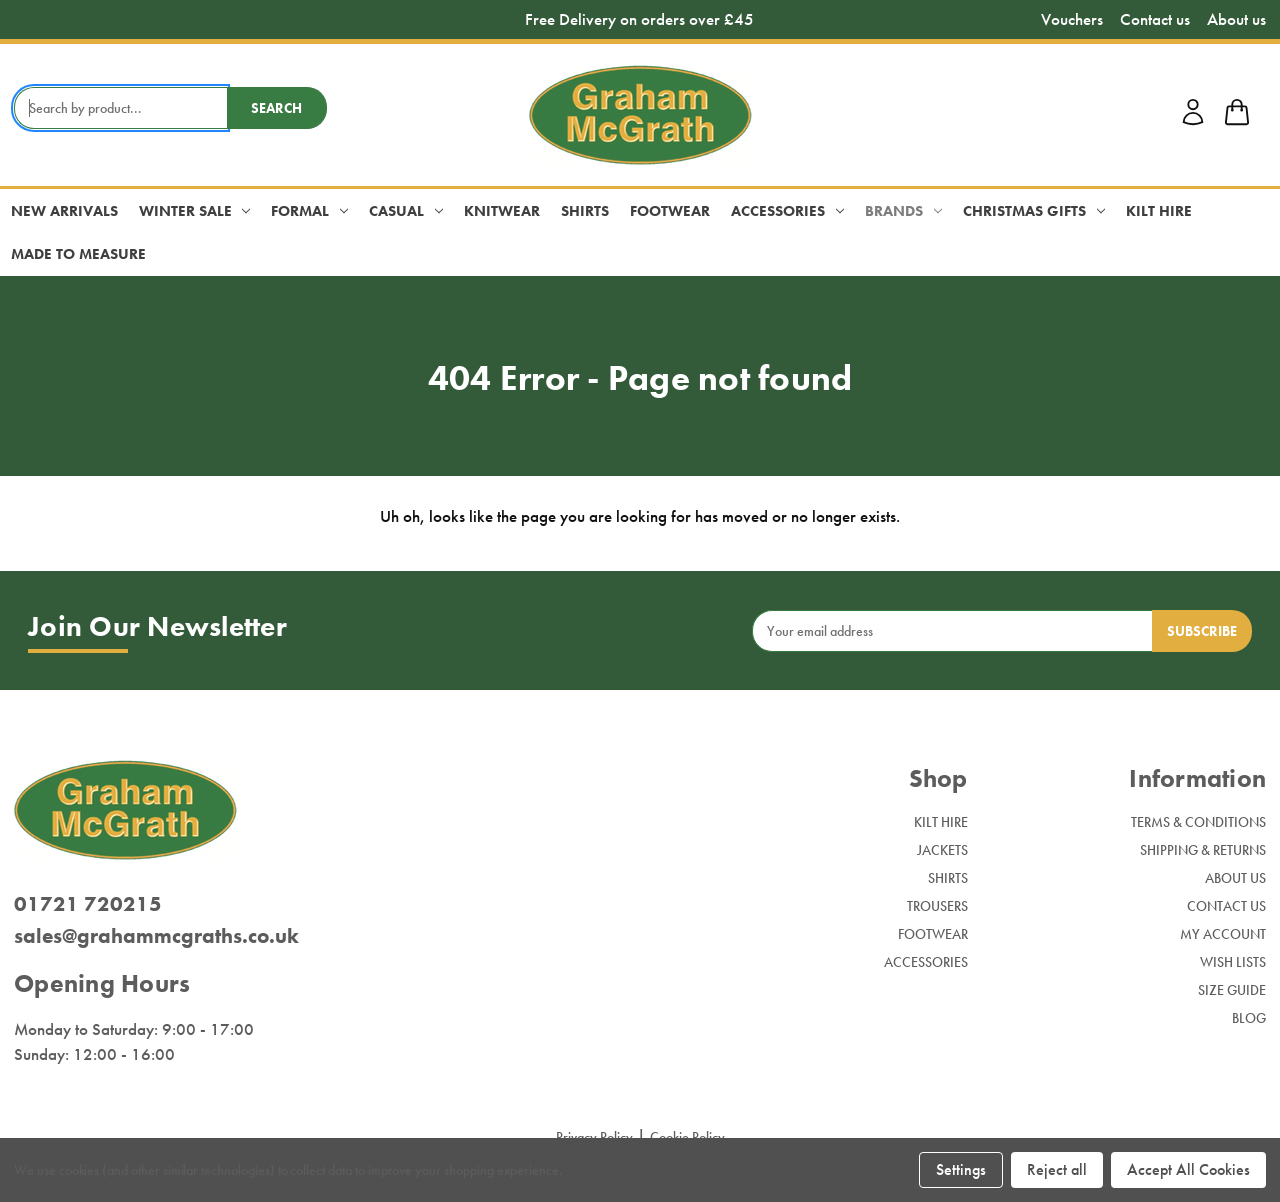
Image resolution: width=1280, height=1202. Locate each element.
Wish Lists (1233, 962)
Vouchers (1072, 19)
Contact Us (1226, 906)
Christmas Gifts (1034, 211)
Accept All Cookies (1188, 1169)
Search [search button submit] (276, 108)
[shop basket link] (1237, 115)
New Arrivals (64, 211)
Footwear (670, 211)
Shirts (585, 211)
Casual (406, 211)
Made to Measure (78, 254)
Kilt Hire (1159, 211)
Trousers (937, 906)
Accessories (787, 211)
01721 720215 (88, 903)
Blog (1249, 1018)
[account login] (1193, 122)
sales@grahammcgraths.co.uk (156, 935)
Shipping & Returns (1203, 850)
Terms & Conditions (1198, 822)
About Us (1235, 878)
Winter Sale (195, 211)
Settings (961, 1169)
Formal (309, 211)
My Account (1223, 934)
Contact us (1155, 19)
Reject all (1057, 1169)
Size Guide (1232, 990)
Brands (903, 211)
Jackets (942, 850)
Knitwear (502, 211)
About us (1236, 19)
